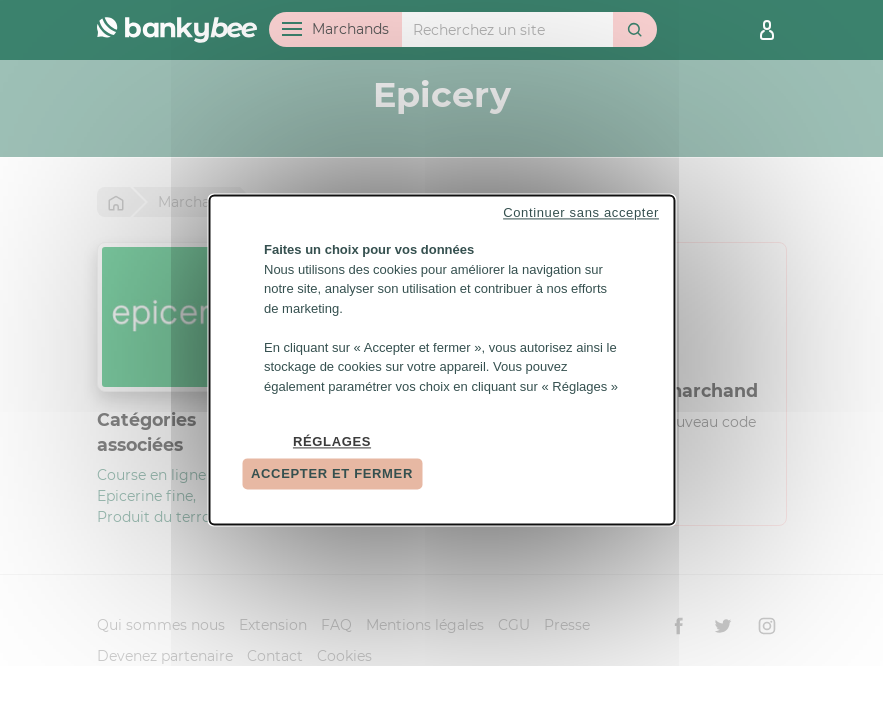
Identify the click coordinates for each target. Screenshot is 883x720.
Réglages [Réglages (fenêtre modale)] (332, 441)
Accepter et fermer (332, 473)
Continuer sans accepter (581, 212)
